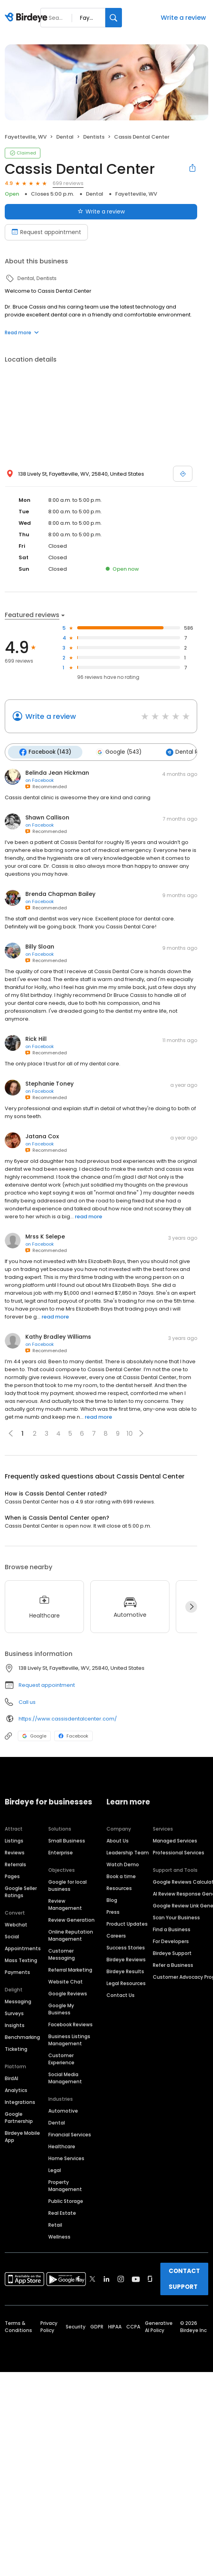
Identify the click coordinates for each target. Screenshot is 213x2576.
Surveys (14, 2012)
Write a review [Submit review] (101, 211)
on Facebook (39, 779)
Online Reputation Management (70, 1934)
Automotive (63, 2109)
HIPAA (115, 2325)
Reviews (15, 1851)
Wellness (59, 2235)
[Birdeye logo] (27, 17)
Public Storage (65, 2200)
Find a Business (171, 1928)
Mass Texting (21, 1959)
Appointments (23, 1947)
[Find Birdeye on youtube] (136, 2278)
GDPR (96, 2325)
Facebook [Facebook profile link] (73, 1735)
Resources (119, 1887)
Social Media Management (65, 2077)
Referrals (15, 1863)
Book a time (121, 1875)
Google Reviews (67, 1992)
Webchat (16, 1923)
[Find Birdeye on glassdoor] (150, 2278)
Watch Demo (122, 1863)
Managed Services (175, 1839)
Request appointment (47, 1684)
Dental (56, 2121)
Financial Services (69, 2133)
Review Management (65, 1903)
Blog (111, 1899)
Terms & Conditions (18, 2325)
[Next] (191, 1606)
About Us (117, 1839)
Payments (17, 1971)
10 (130, 1432)
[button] (141, 1432)
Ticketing (16, 2047)
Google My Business (61, 2008)
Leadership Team (127, 1851)
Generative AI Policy (159, 2325)
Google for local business (67, 1884)
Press (113, 1910)
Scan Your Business (176, 1916)
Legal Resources (126, 1982)
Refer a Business (173, 1964)
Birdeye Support (172, 1952)
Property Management (65, 2184)
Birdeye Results (125, 1970)
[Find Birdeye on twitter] (92, 2278)
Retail (55, 2223)
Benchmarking (22, 2036)
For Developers (171, 1940)
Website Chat (65, 1980)
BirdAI (11, 2077)
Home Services (66, 2157)
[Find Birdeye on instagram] (121, 2278)
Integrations (20, 2101)
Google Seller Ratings (21, 1891)
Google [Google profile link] (34, 1735)
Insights (15, 2024)
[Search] (113, 17)
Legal (54, 2169)
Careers (116, 1934)
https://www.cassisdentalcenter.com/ (68, 1717)
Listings (14, 1839)
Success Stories (125, 1946)
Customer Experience (61, 2058)
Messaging (18, 2000)
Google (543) (116, 752)
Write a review (183, 17)
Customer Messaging (61, 1953)
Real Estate (62, 2211)
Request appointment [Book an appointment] (46, 232)
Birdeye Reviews (126, 1958)
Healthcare (61, 2145)
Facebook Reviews (70, 2023)
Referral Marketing (70, 1968)
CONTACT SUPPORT (184, 2277)
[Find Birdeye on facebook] (78, 2278)
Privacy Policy (48, 2325)
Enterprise (60, 1851)
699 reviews (68, 183)
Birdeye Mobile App (22, 2135)
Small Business (66, 1839)
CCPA (133, 2325)
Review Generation (71, 1918)
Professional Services (178, 1851)
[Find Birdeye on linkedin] (106, 2278)
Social (12, 1935)
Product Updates (127, 1922)
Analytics (16, 2089)
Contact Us (120, 1994)
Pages (12, 1875)
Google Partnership (19, 2116)
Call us (27, 1701)
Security (76, 2325)
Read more (22, 332)
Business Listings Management (69, 2039)
